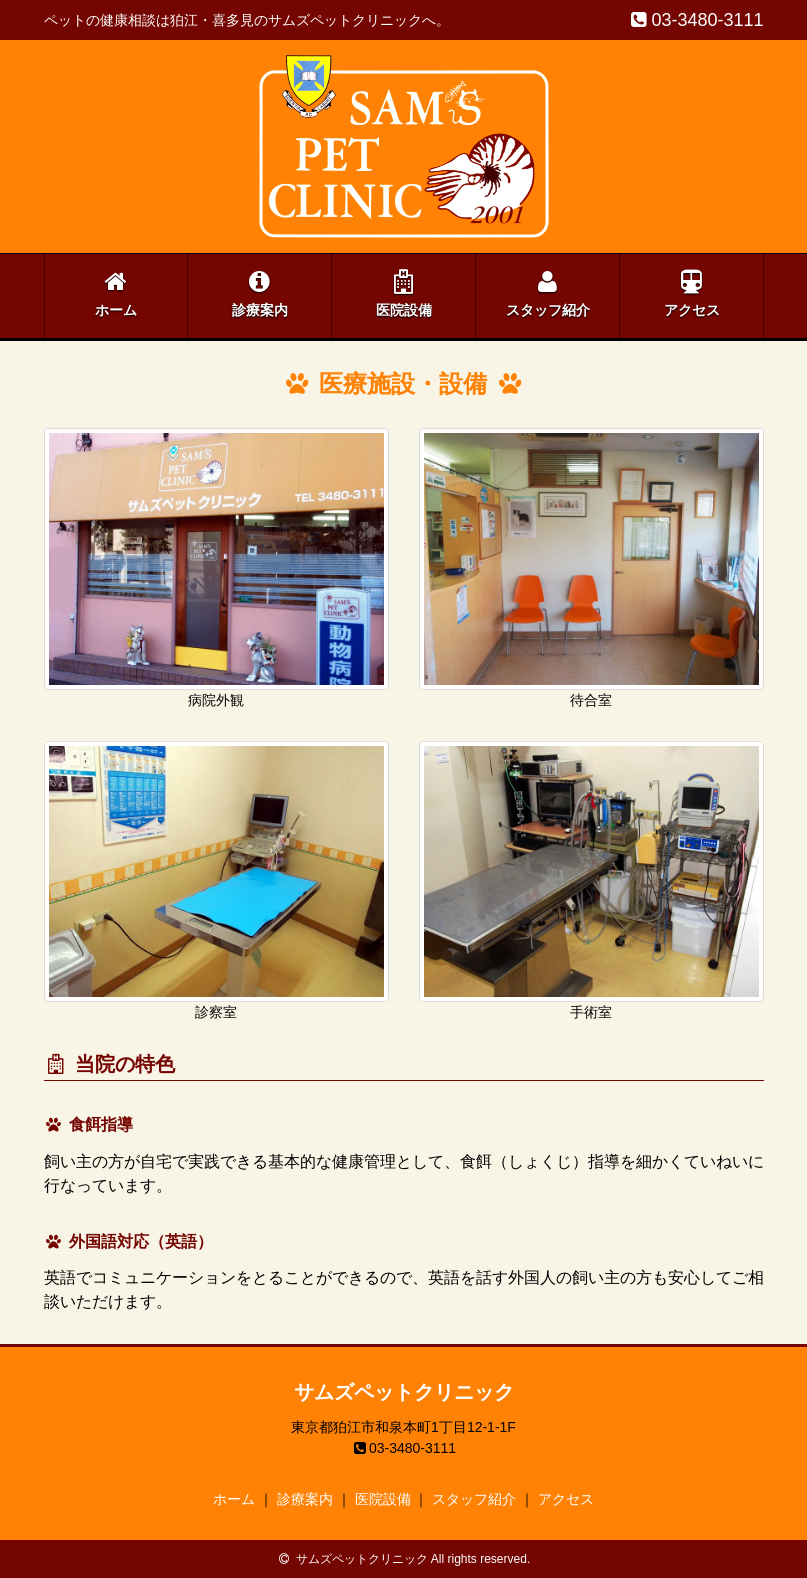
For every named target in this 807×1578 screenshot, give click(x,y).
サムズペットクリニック (404, 1392)
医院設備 (404, 293)
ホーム (116, 293)
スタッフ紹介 (548, 293)
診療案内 (260, 293)
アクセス (692, 293)
